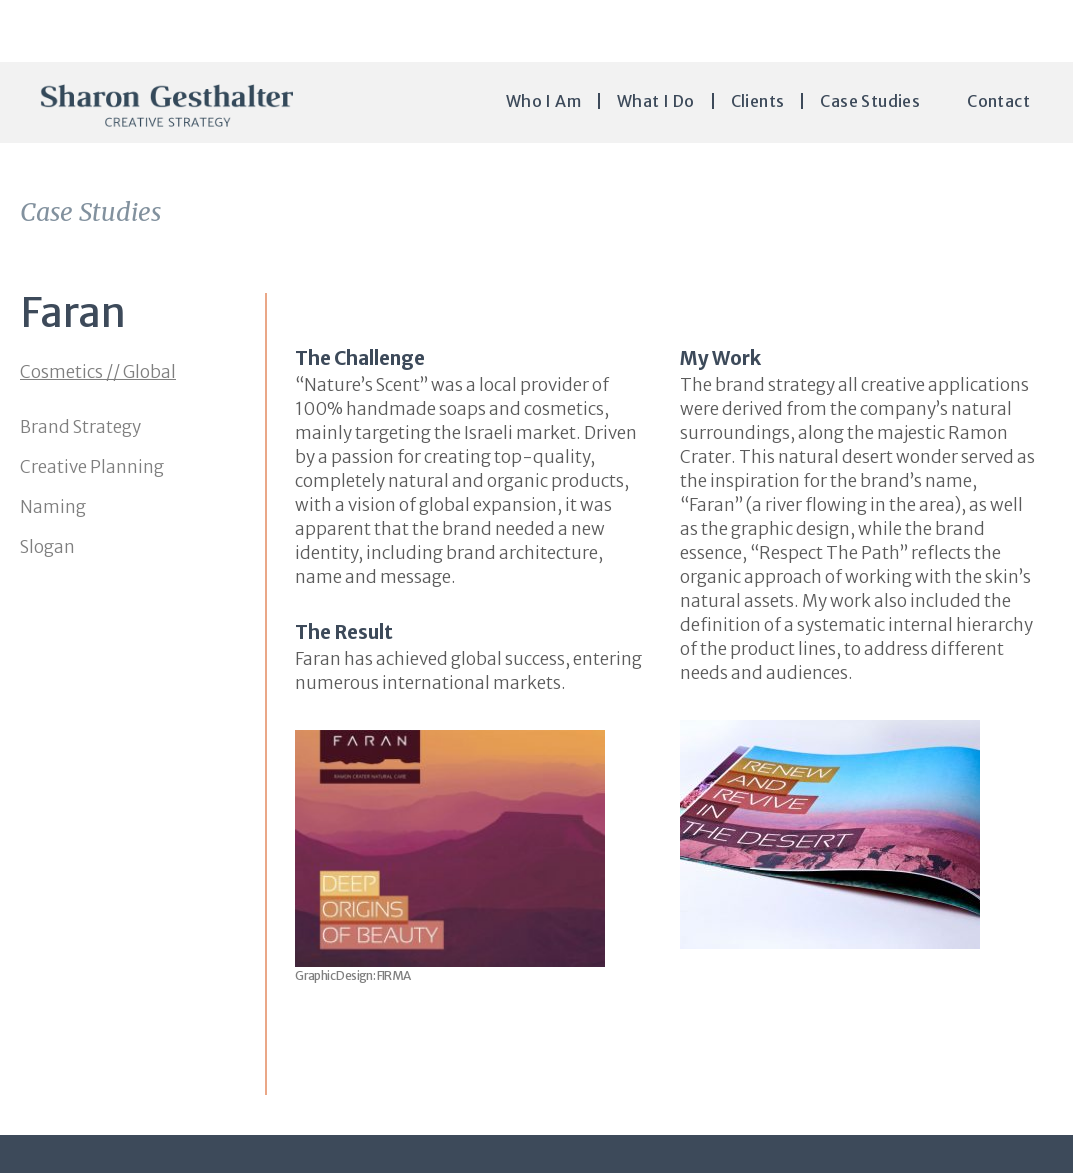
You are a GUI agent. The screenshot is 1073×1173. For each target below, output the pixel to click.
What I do (656, 101)
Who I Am (543, 101)
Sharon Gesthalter (166, 105)
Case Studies (870, 101)
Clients (758, 101)
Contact (998, 101)
